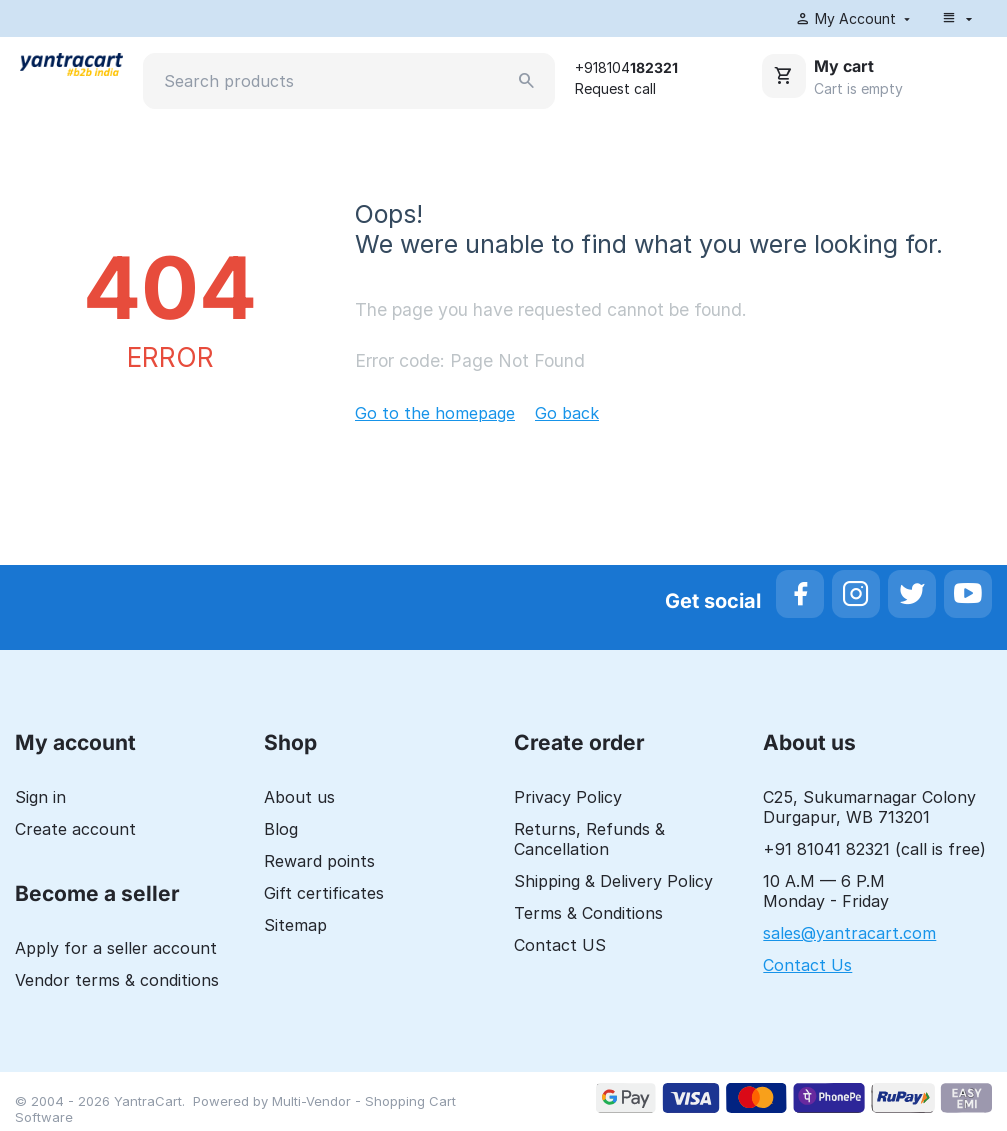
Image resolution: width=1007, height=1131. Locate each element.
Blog (281, 829)
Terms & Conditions (588, 913)
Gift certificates (324, 893)
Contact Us (807, 965)
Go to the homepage (435, 413)
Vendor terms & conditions (117, 980)
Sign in (40, 797)
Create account (75, 829)
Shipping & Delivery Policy (613, 881)
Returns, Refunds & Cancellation (589, 839)
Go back (567, 413)
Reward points (319, 861)
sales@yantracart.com (849, 933)
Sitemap (295, 925)
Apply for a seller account (116, 948)
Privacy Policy (568, 797)
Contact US (560, 945)
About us (299, 797)
